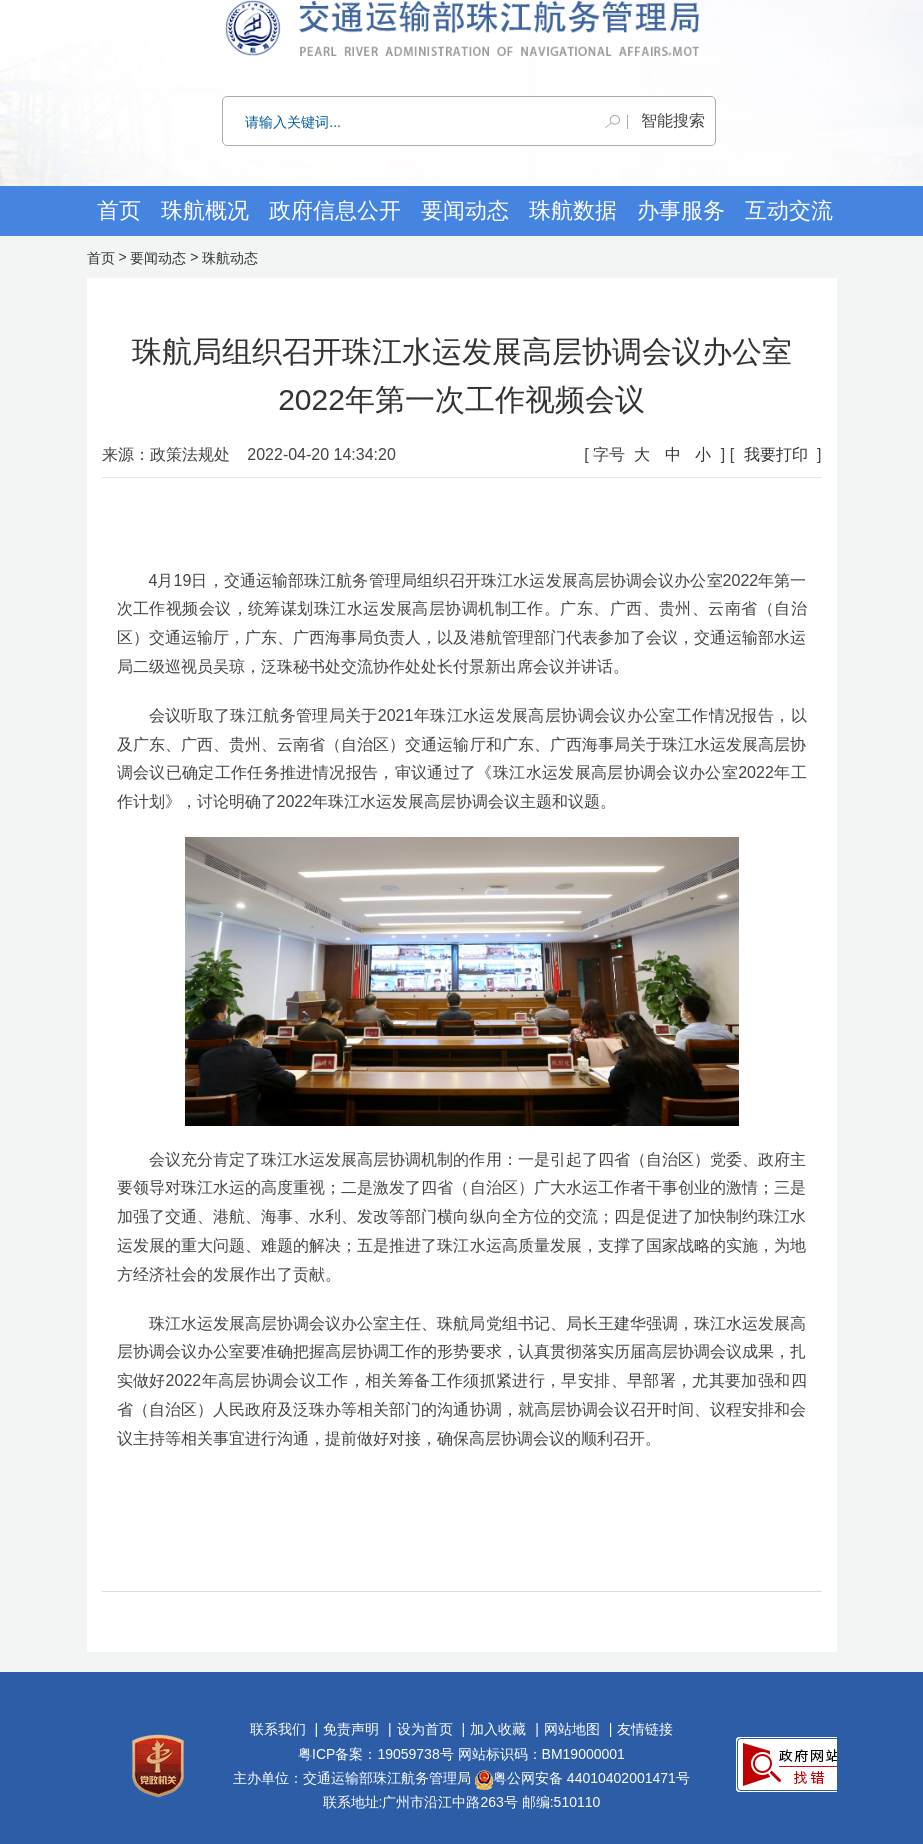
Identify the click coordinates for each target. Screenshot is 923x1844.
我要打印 (776, 454)
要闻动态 (158, 258)
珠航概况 (205, 210)
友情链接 (645, 1729)
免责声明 (351, 1729)
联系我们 (278, 1729)
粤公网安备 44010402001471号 (582, 1778)
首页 (119, 210)
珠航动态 (230, 258)
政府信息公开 (335, 210)
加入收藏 (498, 1729)
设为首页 (425, 1729)
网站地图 (572, 1729)
